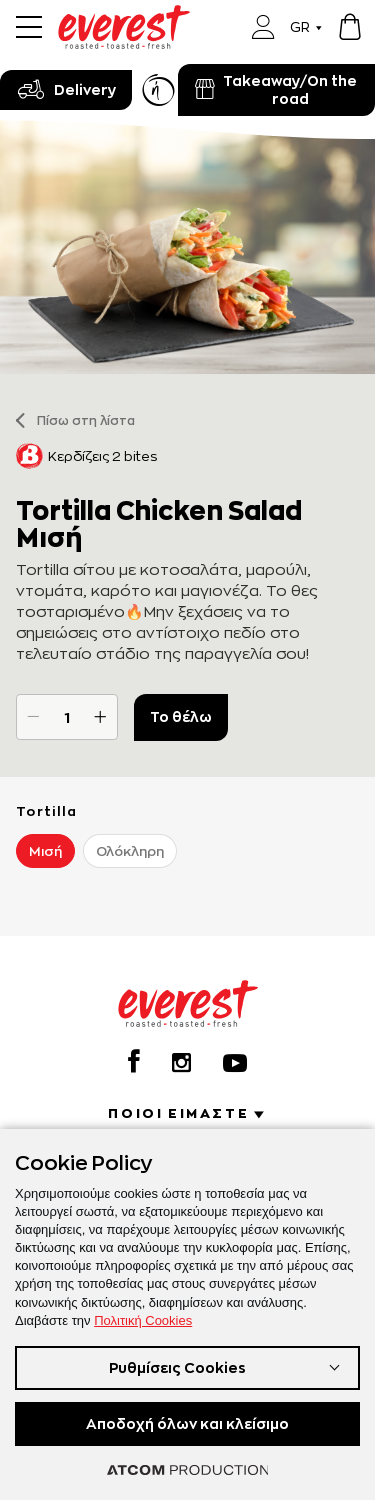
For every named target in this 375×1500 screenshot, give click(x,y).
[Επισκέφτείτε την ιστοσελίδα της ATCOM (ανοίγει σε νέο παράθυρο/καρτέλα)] (188, 1470)
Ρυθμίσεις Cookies (177, 1367)
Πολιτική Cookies (143, 1320)
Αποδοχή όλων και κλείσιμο (187, 1423)
